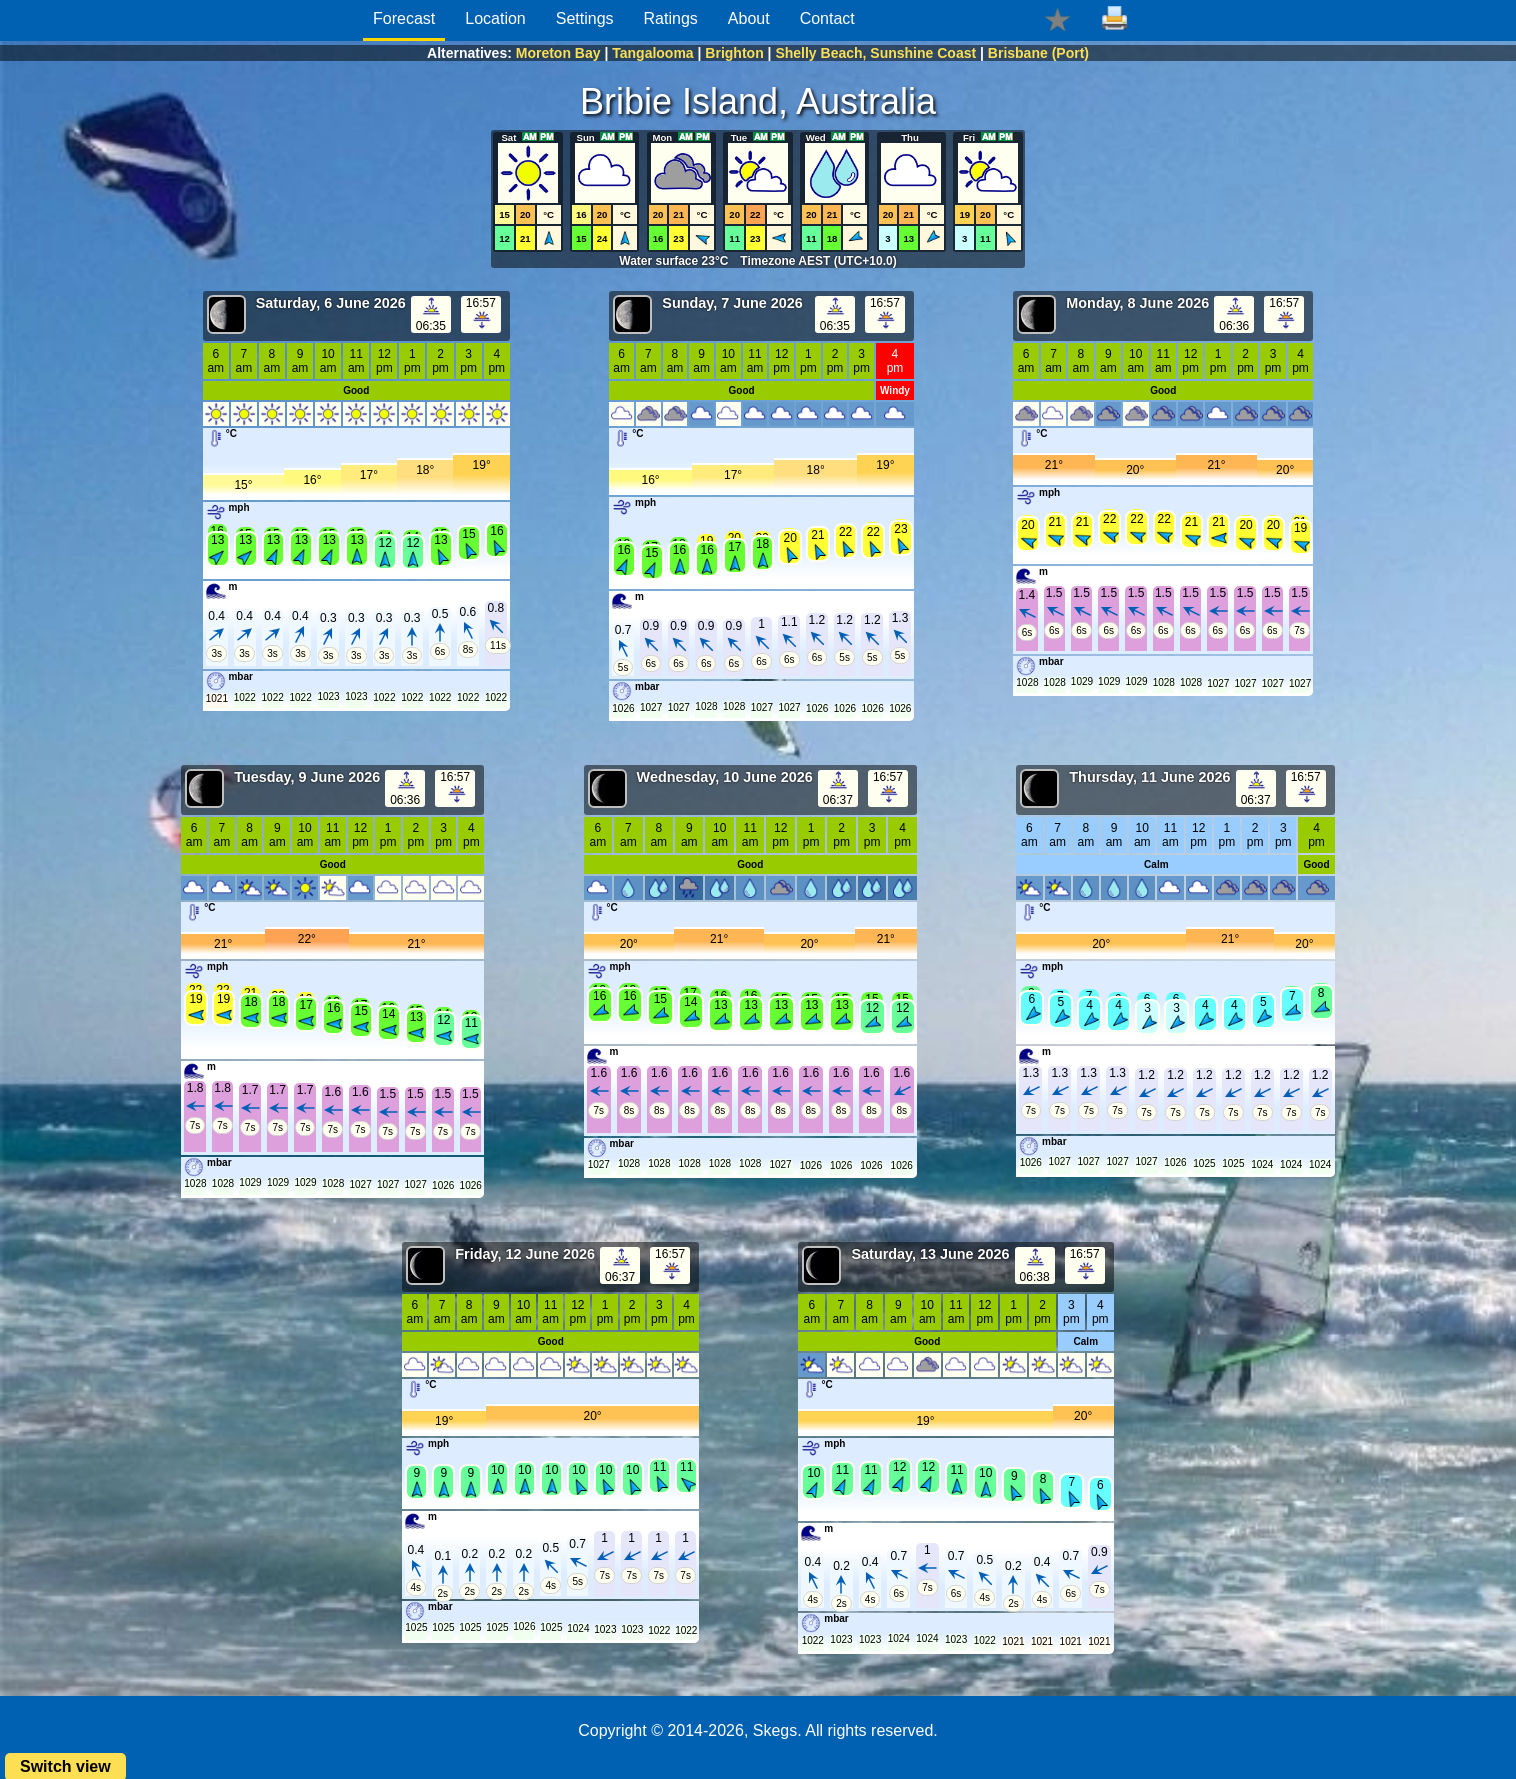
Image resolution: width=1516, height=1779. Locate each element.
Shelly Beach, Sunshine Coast (875, 53)
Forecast (404, 18)
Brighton (734, 53)
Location (495, 18)
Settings (585, 18)
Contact (827, 18)
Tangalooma (652, 53)
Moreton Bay (558, 53)
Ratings (671, 18)
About (749, 18)
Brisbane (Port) (1038, 53)
